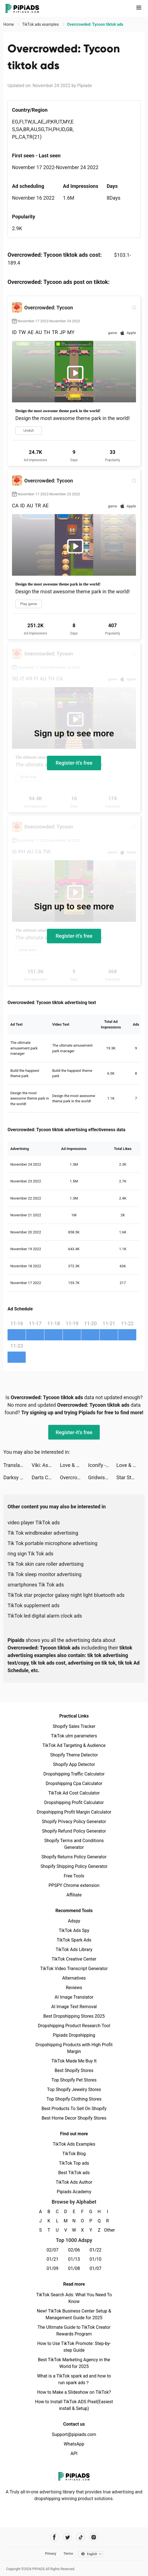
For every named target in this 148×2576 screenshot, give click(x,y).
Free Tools (74, 1876)
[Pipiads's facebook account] (54, 2537)
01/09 (53, 2268)
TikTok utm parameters (74, 1736)
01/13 (74, 2259)
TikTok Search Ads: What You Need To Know (74, 2298)
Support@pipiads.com (74, 2434)
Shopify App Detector (74, 1764)
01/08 (74, 2268)
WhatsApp (74, 2444)
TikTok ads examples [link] (41, 24)
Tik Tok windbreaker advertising (43, 1533)
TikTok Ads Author (74, 2182)
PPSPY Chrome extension (74, 1885)
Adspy (74, 1921)
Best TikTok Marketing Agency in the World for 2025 (74, 2363)
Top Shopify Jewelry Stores (74, 2089)
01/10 (96, 2259)
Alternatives (74, 1978)
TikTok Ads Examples (74, 2144)
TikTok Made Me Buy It (74, 2061)
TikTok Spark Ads (74, 1940)
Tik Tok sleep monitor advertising (45, 1574)
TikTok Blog (74, 2153)
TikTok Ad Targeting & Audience (74, 1745)
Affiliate (74, 1895)
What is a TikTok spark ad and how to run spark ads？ (74, 2379)
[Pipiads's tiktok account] (80, 2537)
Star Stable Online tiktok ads (130, 1477)
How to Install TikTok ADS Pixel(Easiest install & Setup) (74, 2405)
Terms (68, 2554)
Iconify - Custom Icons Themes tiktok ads (102, 1465)
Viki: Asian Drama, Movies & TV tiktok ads (46, 1465)
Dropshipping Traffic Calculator (73, 1774)
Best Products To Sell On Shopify (74, 2108)
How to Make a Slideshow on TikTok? (74, 2392)
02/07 (53, 2250)
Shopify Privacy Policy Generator (74, 1821)
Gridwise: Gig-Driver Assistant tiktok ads (102, 1477)
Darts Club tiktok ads (46, 1477)
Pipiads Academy (74, 2191)
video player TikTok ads (34, 1522)
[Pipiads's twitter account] (67, 2537)
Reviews (74, 1987)
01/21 (53, 2259)
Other (107, 2230)
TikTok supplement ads (33, 1605)
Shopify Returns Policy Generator (73, 1856)
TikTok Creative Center (74, 1959)
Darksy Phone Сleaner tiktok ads (17, 1477)
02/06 (74, 2250)
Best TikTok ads (74, 2172)
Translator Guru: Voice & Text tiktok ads (17, 1465)
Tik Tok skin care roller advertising (45, 1564)
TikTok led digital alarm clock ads (45, 1616)
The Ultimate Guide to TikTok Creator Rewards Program (74, 2331)
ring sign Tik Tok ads (30, 1554)
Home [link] (9, 24)
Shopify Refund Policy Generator (74, 1831)
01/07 (96, 2268)
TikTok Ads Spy (74, 1930)
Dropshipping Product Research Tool (74, 2025)
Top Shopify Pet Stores (74, 2080)
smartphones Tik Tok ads (36, 1585)
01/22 (96, 2250)
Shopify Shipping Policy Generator (74, 1866)
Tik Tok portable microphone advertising (52, 1543)
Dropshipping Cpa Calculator (74, 1783)
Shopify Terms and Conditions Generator (74, 1844)
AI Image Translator (73, 1997)
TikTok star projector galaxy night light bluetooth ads (66, 1595)
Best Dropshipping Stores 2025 (74, 2016)
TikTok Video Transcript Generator (74, 1968)
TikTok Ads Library (74, 1949)
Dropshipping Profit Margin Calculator (74, 1812)
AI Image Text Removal (74, 2006)
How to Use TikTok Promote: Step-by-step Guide (74, 2347)
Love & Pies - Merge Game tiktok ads (74, 1465)
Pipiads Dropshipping (74, 2035)
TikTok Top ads (74, 2163)
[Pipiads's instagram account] (93, 2537)
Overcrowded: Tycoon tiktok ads (74, 1477)
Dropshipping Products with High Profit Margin (74, 2048)
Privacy (50, 2554)
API (74, 2453)
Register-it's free (74, 763)
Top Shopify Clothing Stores (73, 2099)
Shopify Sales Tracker (74, 1726)
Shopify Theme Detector (74, 1755)
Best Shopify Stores (73, 2070)
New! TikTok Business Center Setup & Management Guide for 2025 (74, 2314)
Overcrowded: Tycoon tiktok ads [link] (95, 24)
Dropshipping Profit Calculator (74, 1802)
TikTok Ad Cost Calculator (74, 1793)
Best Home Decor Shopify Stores (74, 2118)
